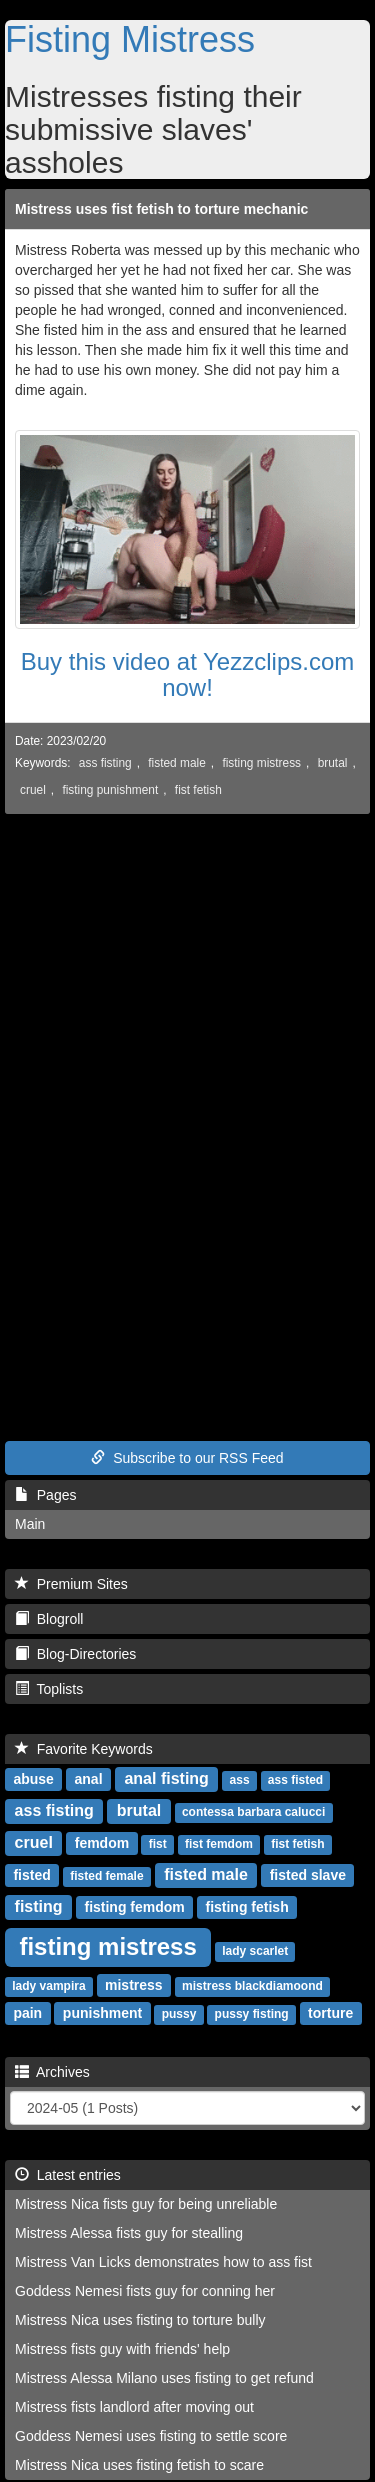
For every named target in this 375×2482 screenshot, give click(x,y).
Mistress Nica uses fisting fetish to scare (139, 2465)
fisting (39, 1906)
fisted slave (308, 1875)
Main (30, 1524)
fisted (31, 1875)
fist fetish (198, 790)
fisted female (106, 1876)
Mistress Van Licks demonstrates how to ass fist (163, 2262)
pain (27, 2013)
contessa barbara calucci (253, 1812)
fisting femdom (134, 1907)
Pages (45, 1495)
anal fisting (166, 1778)
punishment (102, 2013)
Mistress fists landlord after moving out (134, 2407)
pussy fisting (252, 2014)
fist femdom (219, 1844)
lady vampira (48, 1986)
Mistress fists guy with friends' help (122, 2349)
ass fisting (105, 763)
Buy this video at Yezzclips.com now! (188, 674)
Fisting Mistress (130, 39)
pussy (179, 2014)
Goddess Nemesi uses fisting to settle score (151, 2436)
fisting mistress (261, 763)
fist (158, 1844)
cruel (33, 790)
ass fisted (295, 1780)
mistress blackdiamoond (252, 1986)
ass (240, 1780)
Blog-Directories (75, 1654)
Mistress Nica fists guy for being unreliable (146, 2204)
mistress (134, 1985)
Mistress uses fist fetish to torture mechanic (161, 209)
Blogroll (49, 1619)
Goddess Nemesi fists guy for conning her (145, 2291)
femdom (102, 1843)
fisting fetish (246, 1907)
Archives (52, 2072)
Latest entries (68, 2175)
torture (330, 2013)
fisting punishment (110, 790)
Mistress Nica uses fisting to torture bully (140, 2320)
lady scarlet (255, 1951)
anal (89, 1779)
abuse (33, 1779)
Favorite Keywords (84, 1749)
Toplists (49, 1689)
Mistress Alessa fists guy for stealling (129, 2233)
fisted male (177, 763)
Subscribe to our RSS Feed (187, 1458)
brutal (333, 763)
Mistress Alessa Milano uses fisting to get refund (164, 2378)
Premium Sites (71, 1584)
